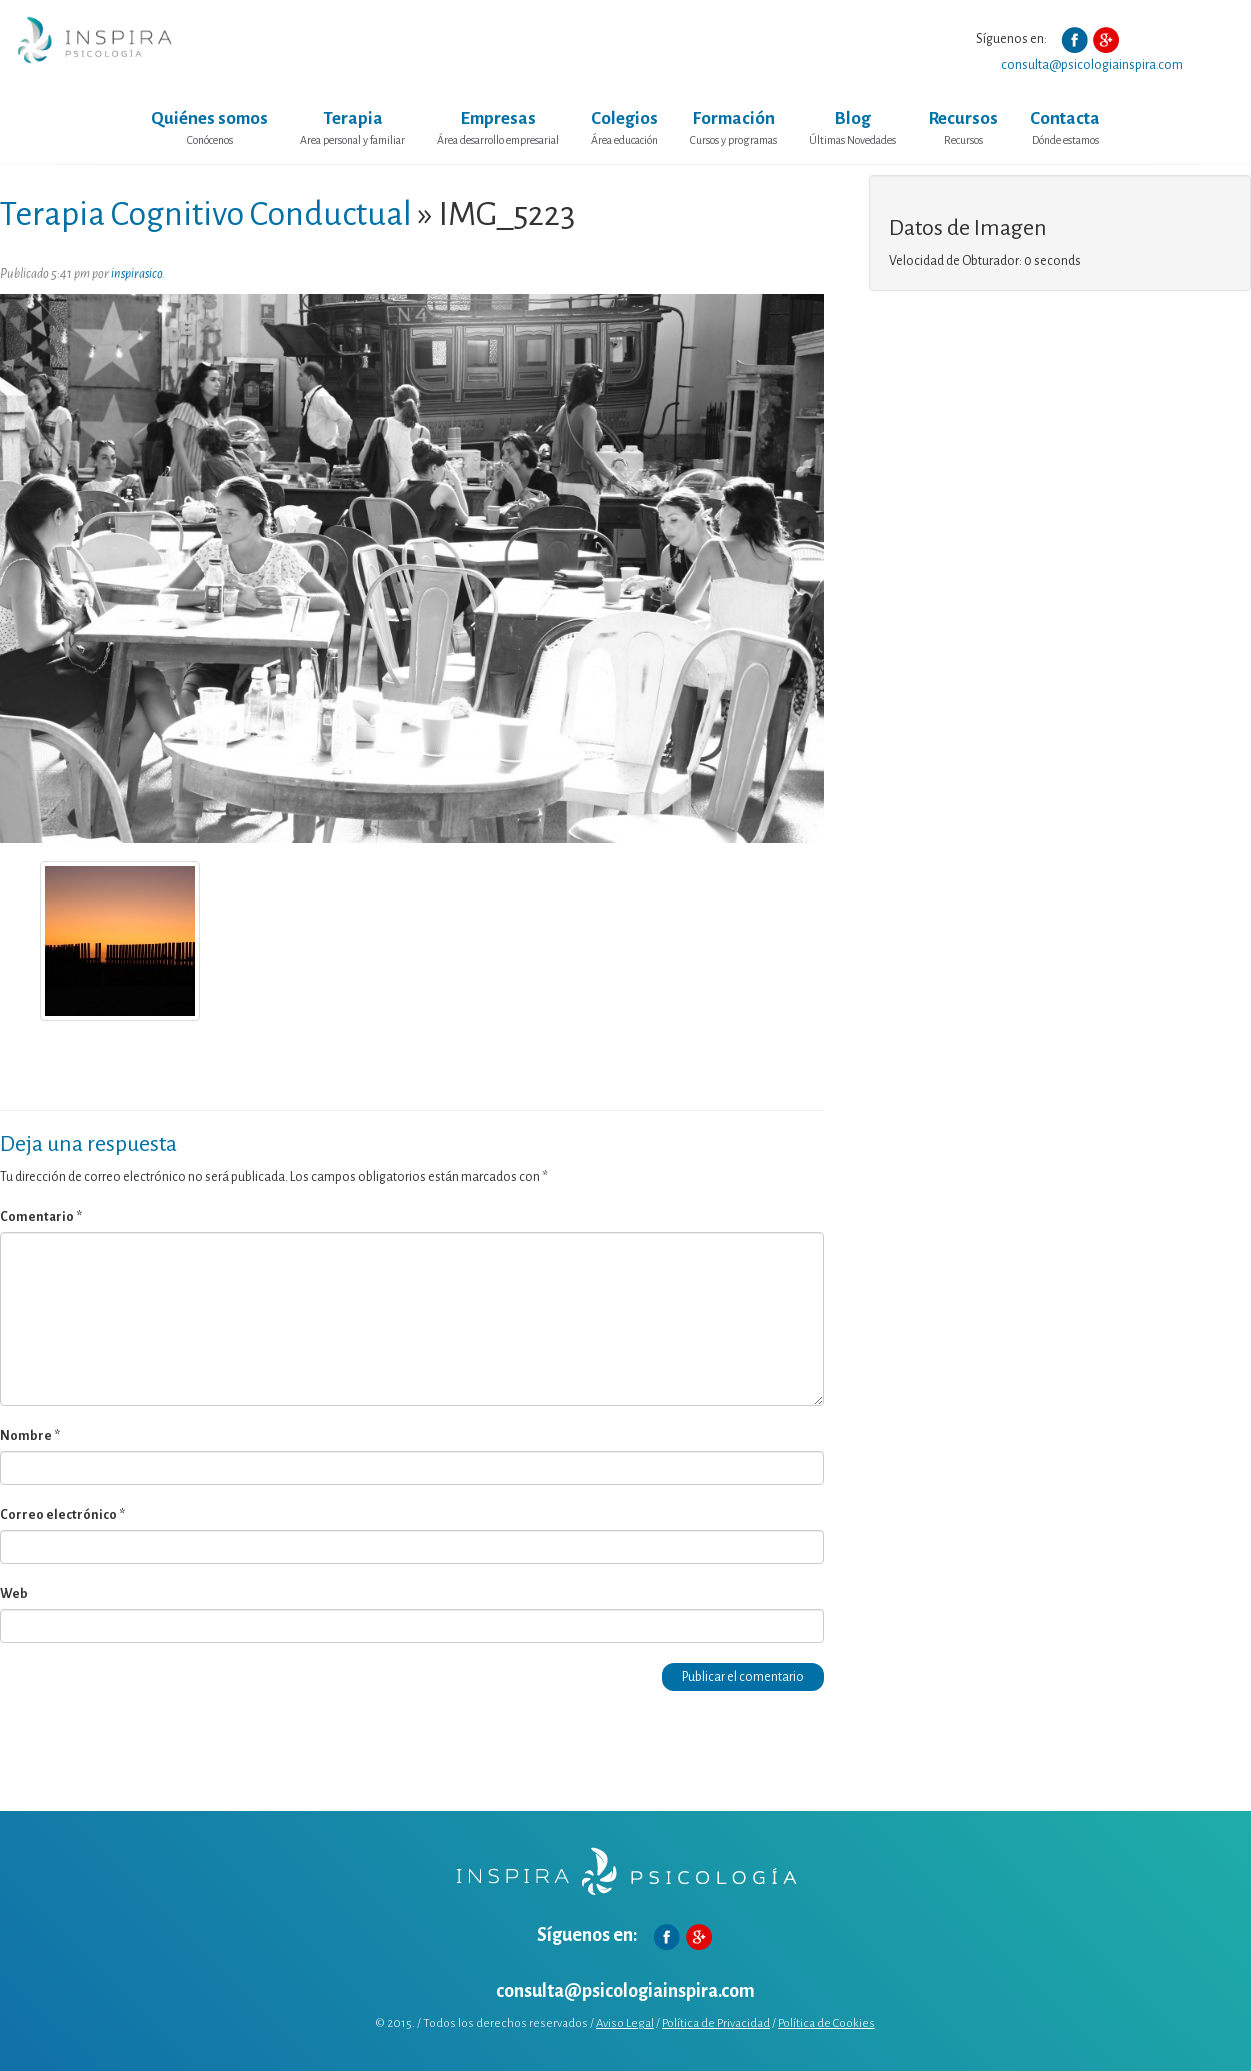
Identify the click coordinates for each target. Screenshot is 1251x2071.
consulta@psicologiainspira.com (1092, 65)
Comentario (41, 1217)
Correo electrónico (62, 1515)
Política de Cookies (826, 2023)
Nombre (30, 1436)
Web (14, 1594)
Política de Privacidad (716, 2023)
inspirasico (136, 274)
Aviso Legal (625, 2023)
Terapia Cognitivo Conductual (206, 214)
